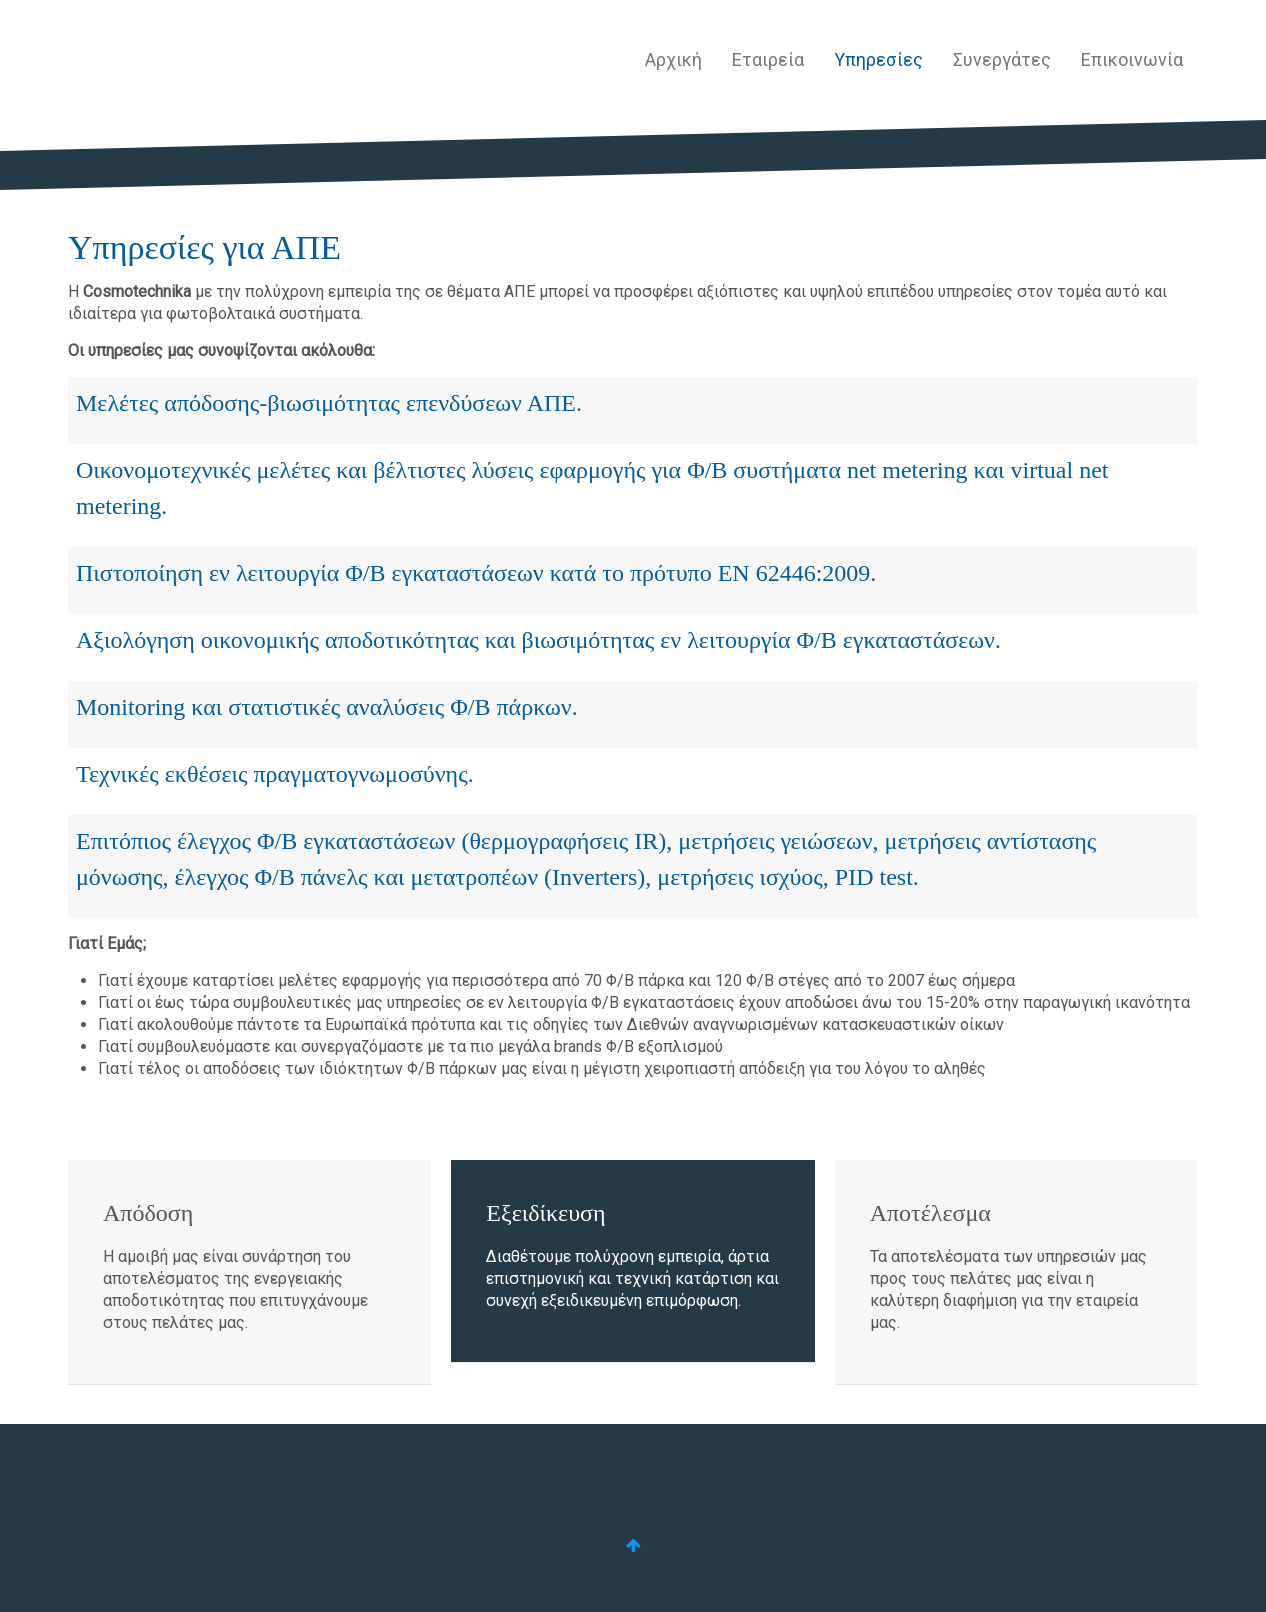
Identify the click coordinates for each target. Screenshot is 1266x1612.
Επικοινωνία (1132, 59)
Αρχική (673, 59)
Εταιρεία (768, 59)
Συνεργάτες (1002, 59)
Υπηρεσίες (878, 59)
